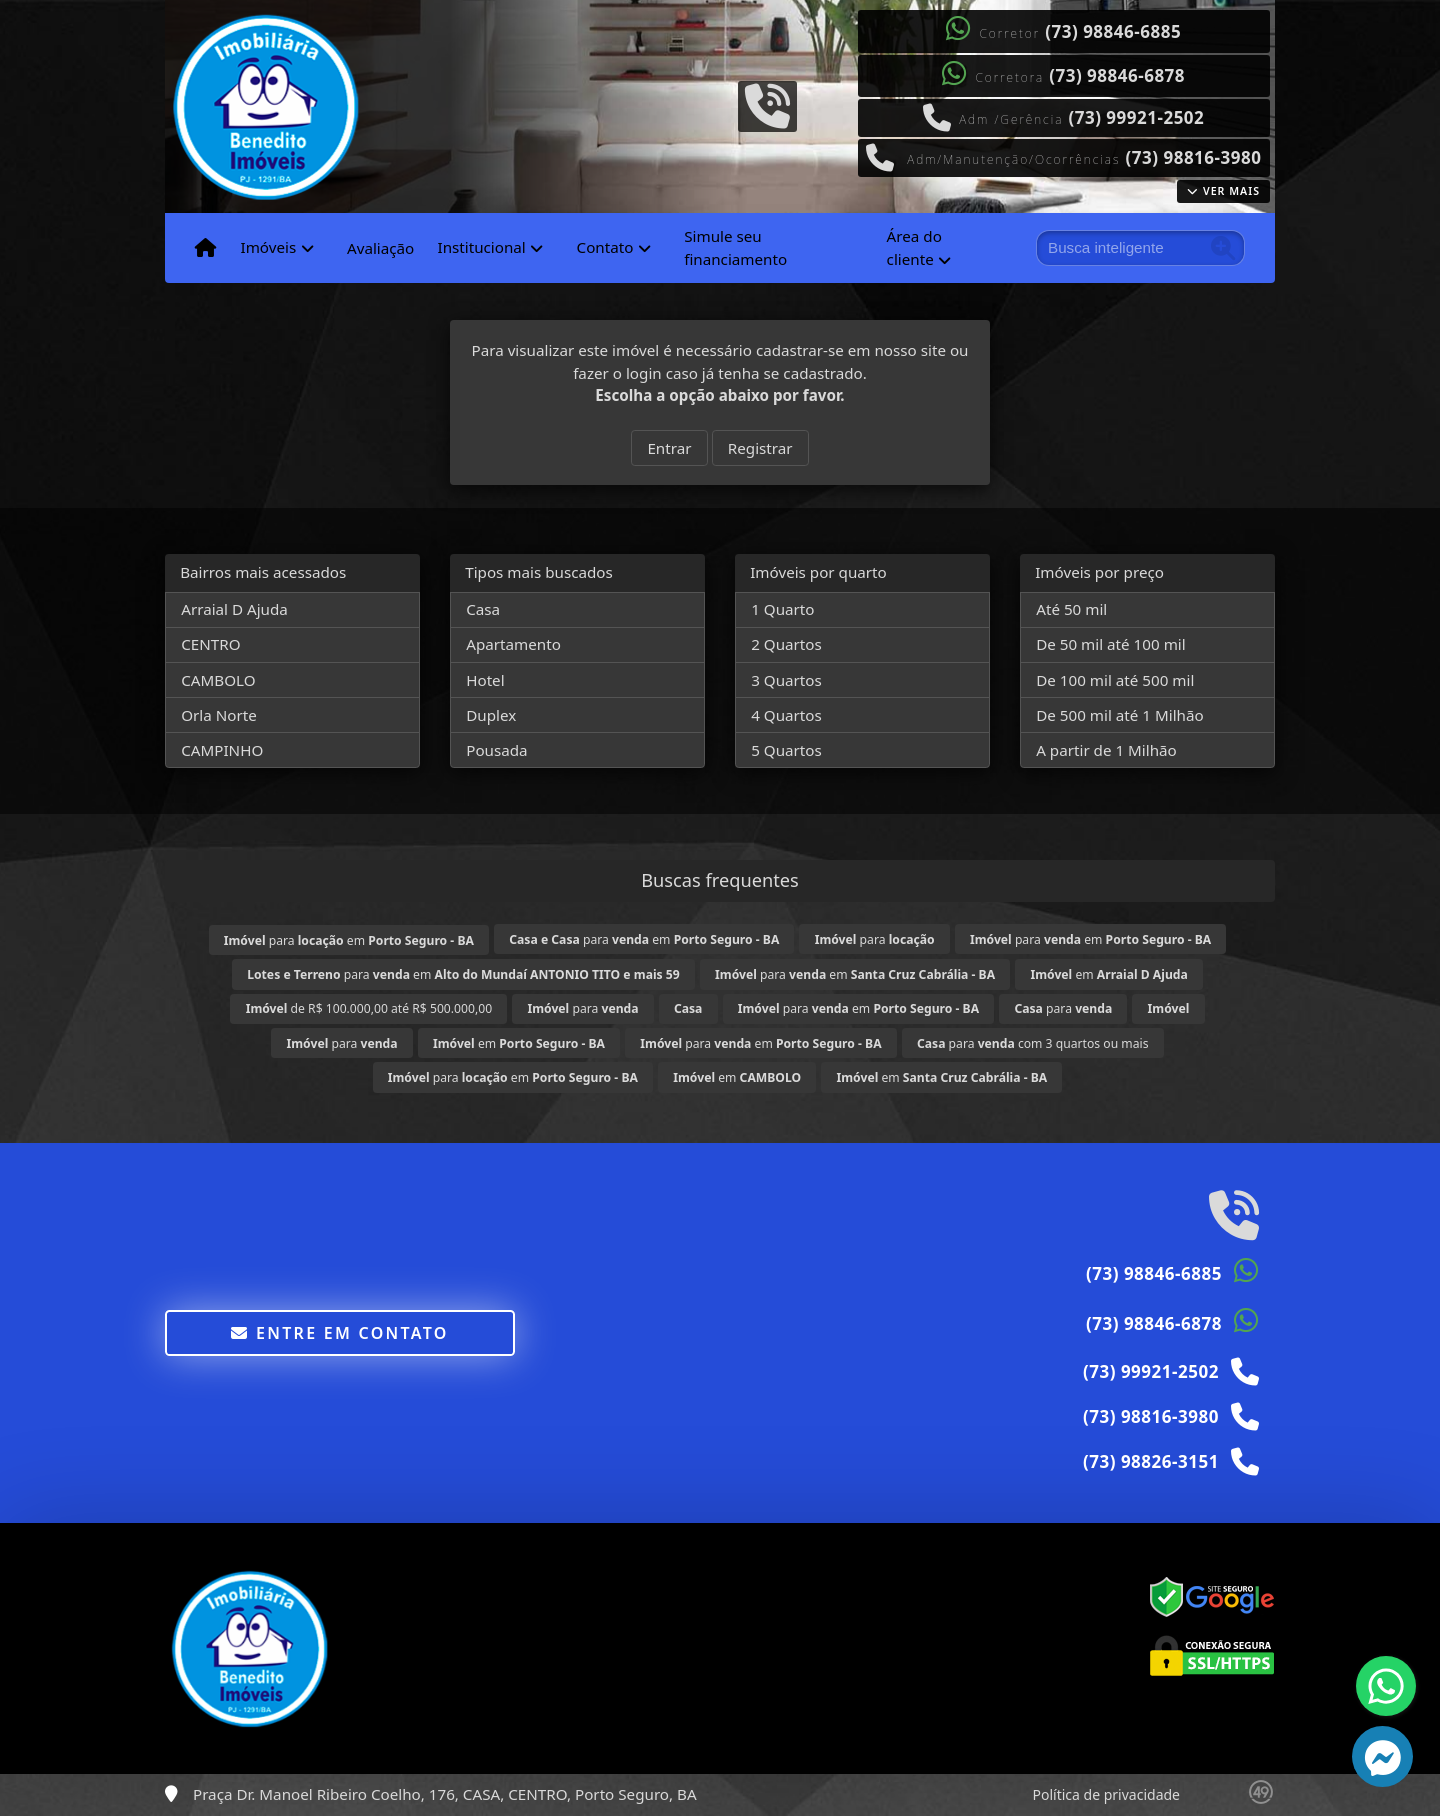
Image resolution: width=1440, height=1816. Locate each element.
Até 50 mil (1071, 609)
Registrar (760, 448)
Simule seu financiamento (735, 247)
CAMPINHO (222, 750)
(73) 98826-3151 (1151, 1461)
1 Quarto (782, 609)
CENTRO (210, 644)
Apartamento (513, 644)
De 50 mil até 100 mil (1110, 644)
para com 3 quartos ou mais (1033, 1043)
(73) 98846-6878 (1117, 75)
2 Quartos (786, 644)
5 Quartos (786, 750)
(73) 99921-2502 (1136, 117)
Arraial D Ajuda (234, 609)
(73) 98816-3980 (1194, 157)
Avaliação (380, 248)
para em (349, 940)
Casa (483, 609)
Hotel (485, 680)
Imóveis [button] (268, 247)
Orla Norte (219, 715)
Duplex (491, 715)
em (1108, 974)
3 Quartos (786, 680)
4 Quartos (786, 715)
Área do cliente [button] (914, 247)
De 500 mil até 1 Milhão (1119, 715)
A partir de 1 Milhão (1106, 750)
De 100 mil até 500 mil (1115, 680)
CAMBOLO (218, 680)
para (875, 939)
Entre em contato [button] (339, 1333)
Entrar (669, 448)
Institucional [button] (481, 247)
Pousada (496, 750)
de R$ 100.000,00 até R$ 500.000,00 (369, 1008)
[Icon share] (767, 104)
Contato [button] (605, 247)
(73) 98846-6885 (1113, 31)
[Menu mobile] (205, 248)
